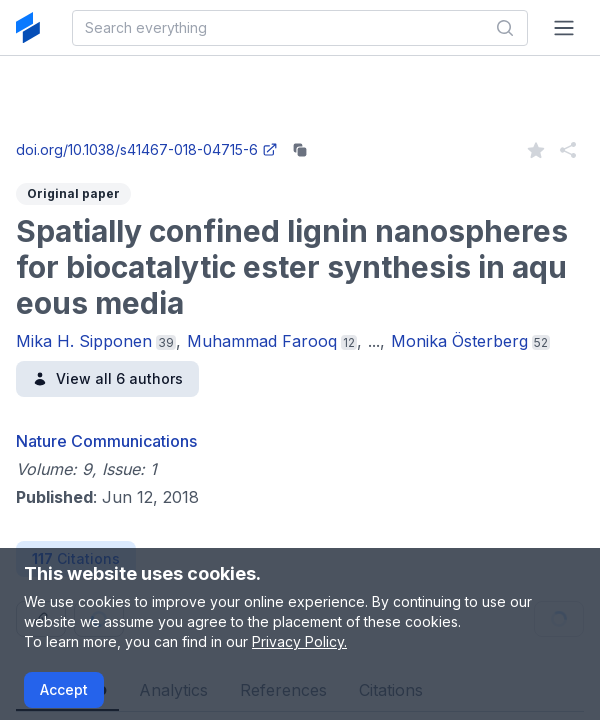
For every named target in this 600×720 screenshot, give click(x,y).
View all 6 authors (107, 378)
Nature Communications (106, 441)
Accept (64, 689)
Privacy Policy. (299, 641)
